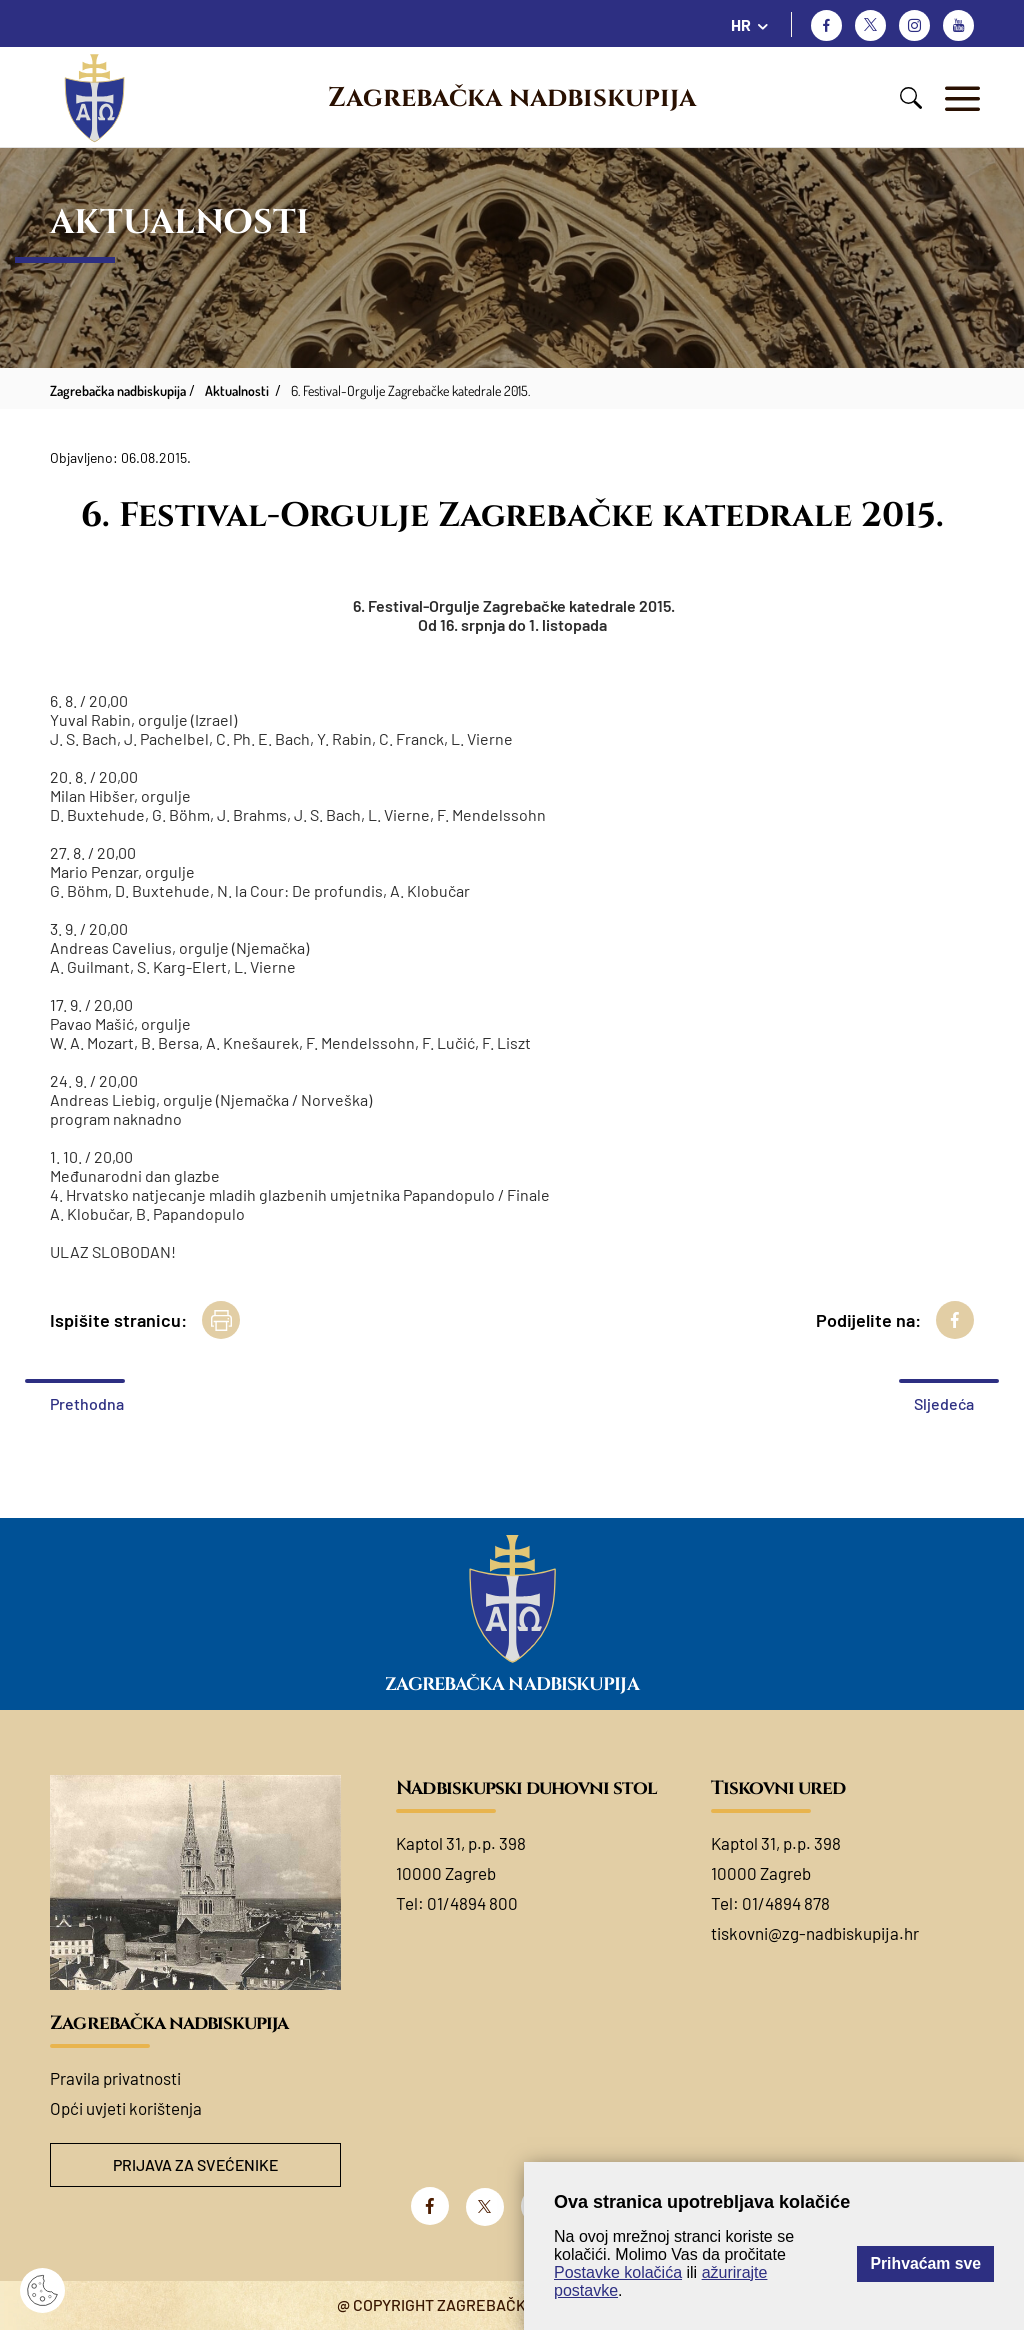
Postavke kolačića (618, 2272)
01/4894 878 (786, 1903)
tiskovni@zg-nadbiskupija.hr (815, 1933)
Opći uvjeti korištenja (126, 2108)
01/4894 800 (472, 1903)
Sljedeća (944, 1403)
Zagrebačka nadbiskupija (512, 98)
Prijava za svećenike (196, 2165)
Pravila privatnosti (115, 2078)
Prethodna (87, 1403)
